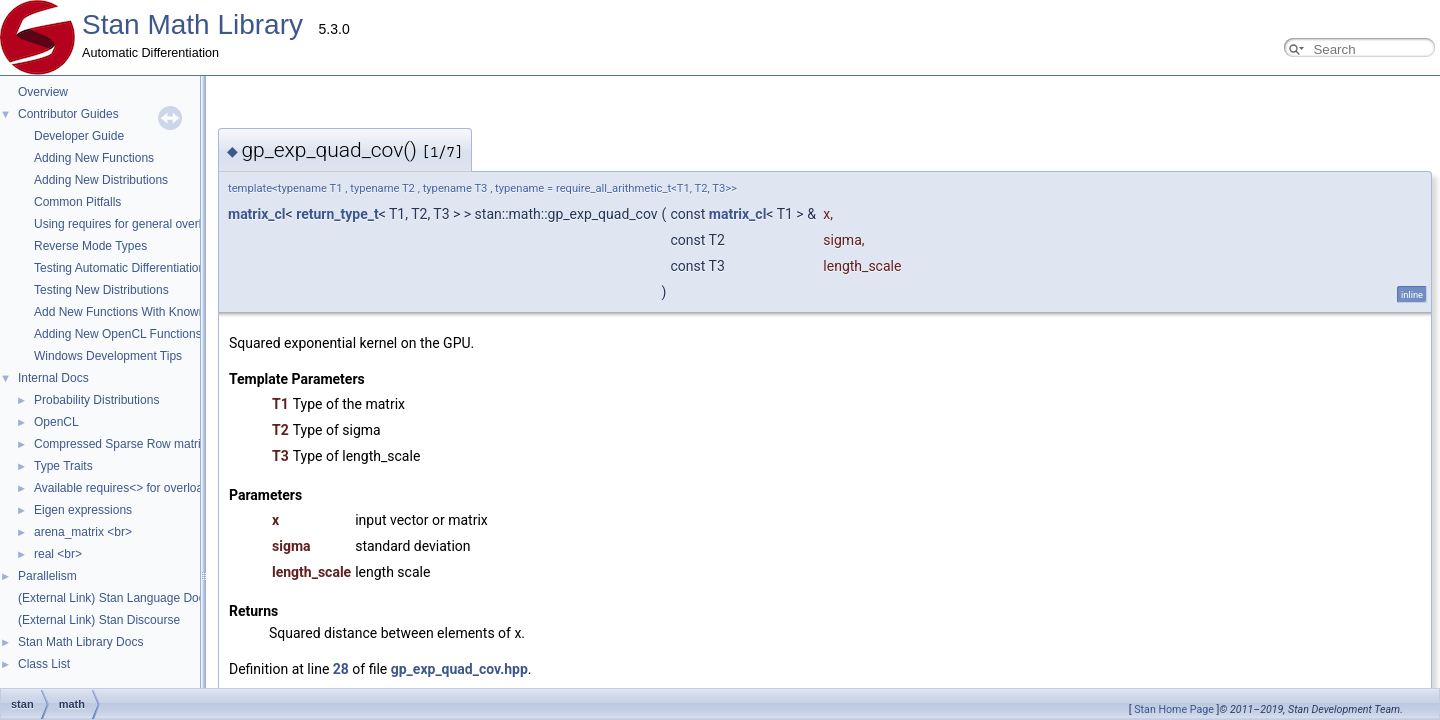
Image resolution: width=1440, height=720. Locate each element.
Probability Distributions (96, 400)
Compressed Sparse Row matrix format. (140, 444)
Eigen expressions (83, 510)
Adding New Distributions (101, 180)
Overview (43, 92)
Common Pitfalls (77, 202)
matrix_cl (538, 214)
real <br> (58, 554)
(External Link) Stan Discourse (99, 620)
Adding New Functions (94, 158)
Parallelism (47, 576)
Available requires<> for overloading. (131, 488)
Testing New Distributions (101, 290)
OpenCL (56, 422)
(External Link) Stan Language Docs (114, 598)
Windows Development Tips (108, 356)
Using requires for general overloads (130, 224)
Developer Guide (79, 136)
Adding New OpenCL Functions (118, 334)
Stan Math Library (192, 24)
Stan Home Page (1174, 709)
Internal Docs (53, 378)
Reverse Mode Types (90, 246)
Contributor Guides (68, 114)
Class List (44, 664)
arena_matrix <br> (83, 532)
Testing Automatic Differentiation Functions (147, 268)
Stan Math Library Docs (80, 642)
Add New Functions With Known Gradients (147, 312)
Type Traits (63, 466)
